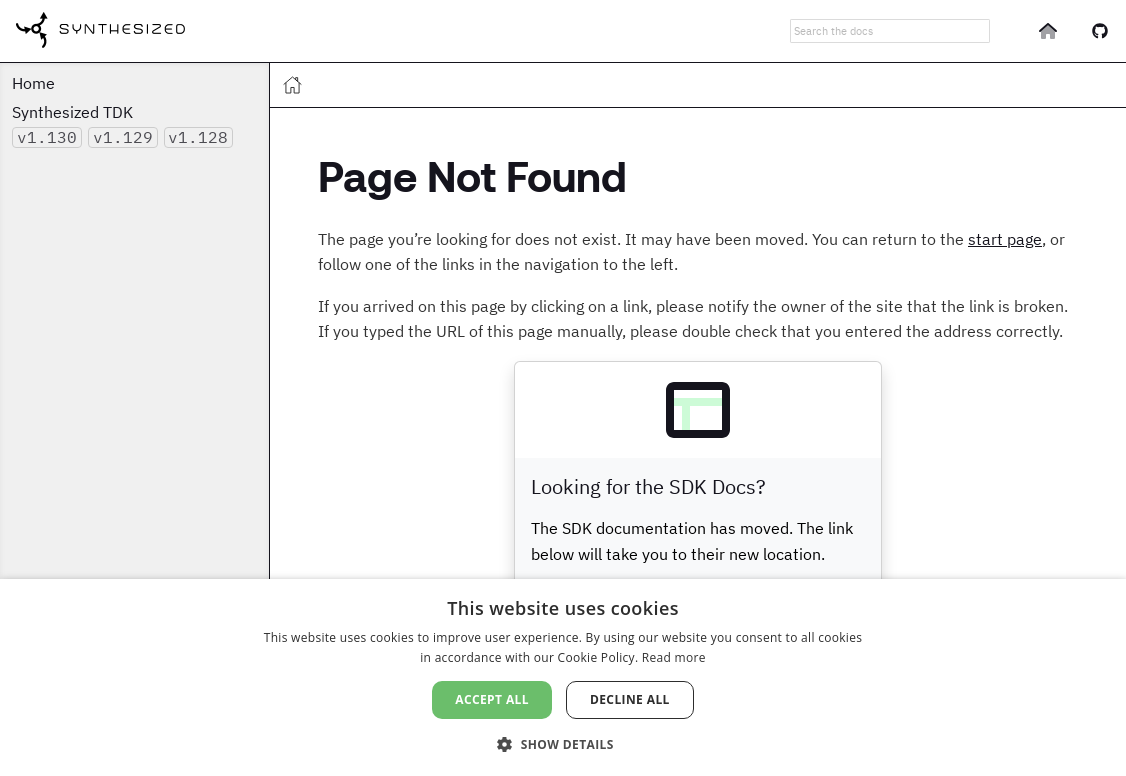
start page (1005, 239)
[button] (563, 743)
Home (33, 83)
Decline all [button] (630, 699)
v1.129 (123, 137)
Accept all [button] (492, 699)
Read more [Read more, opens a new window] (674, 657)
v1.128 (198, 137)
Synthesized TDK (72, 112)
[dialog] (563, 677)
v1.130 (47, 137)
